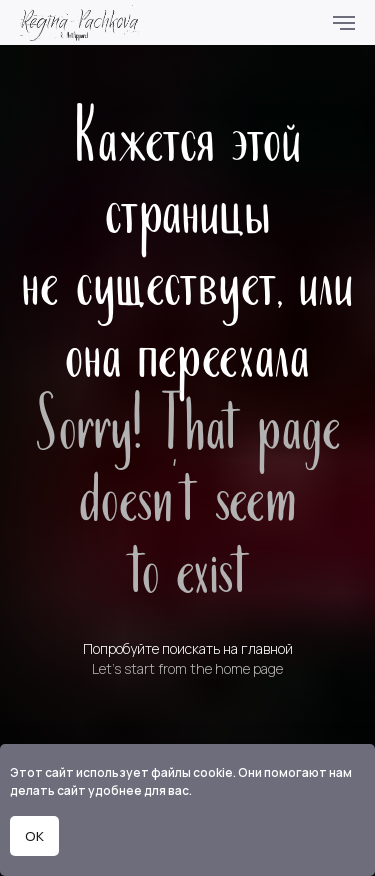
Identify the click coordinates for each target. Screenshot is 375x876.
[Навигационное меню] (344, 23)
